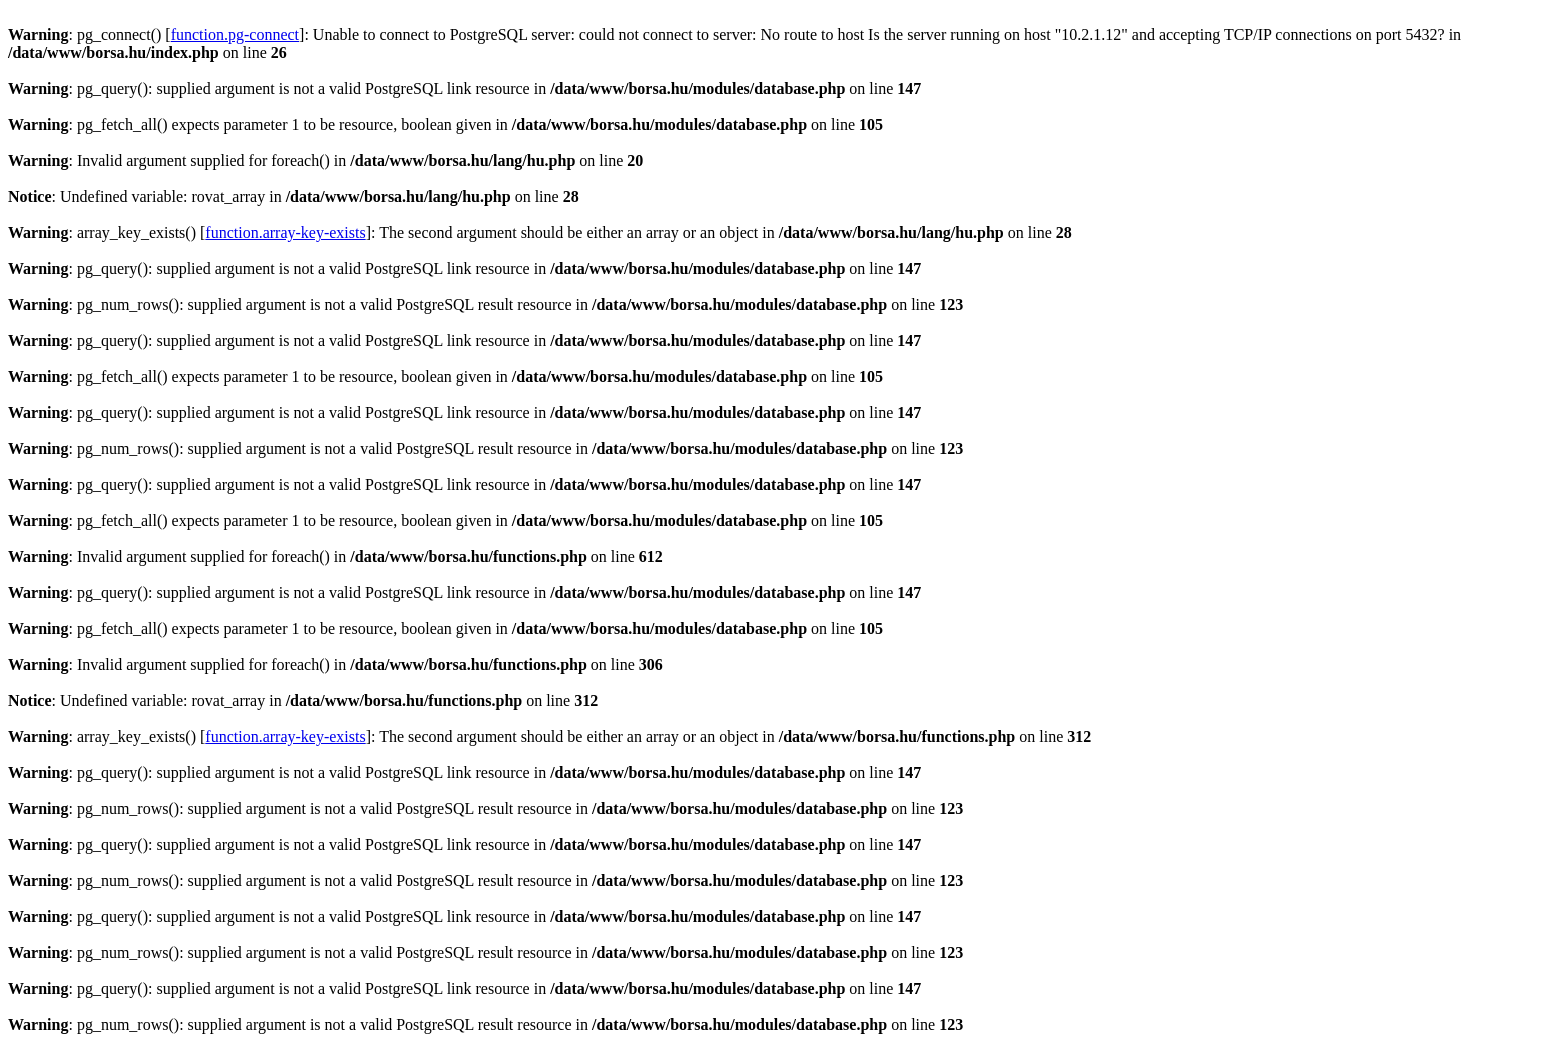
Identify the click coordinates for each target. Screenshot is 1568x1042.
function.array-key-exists (285, 232)
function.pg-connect (235, 34)
